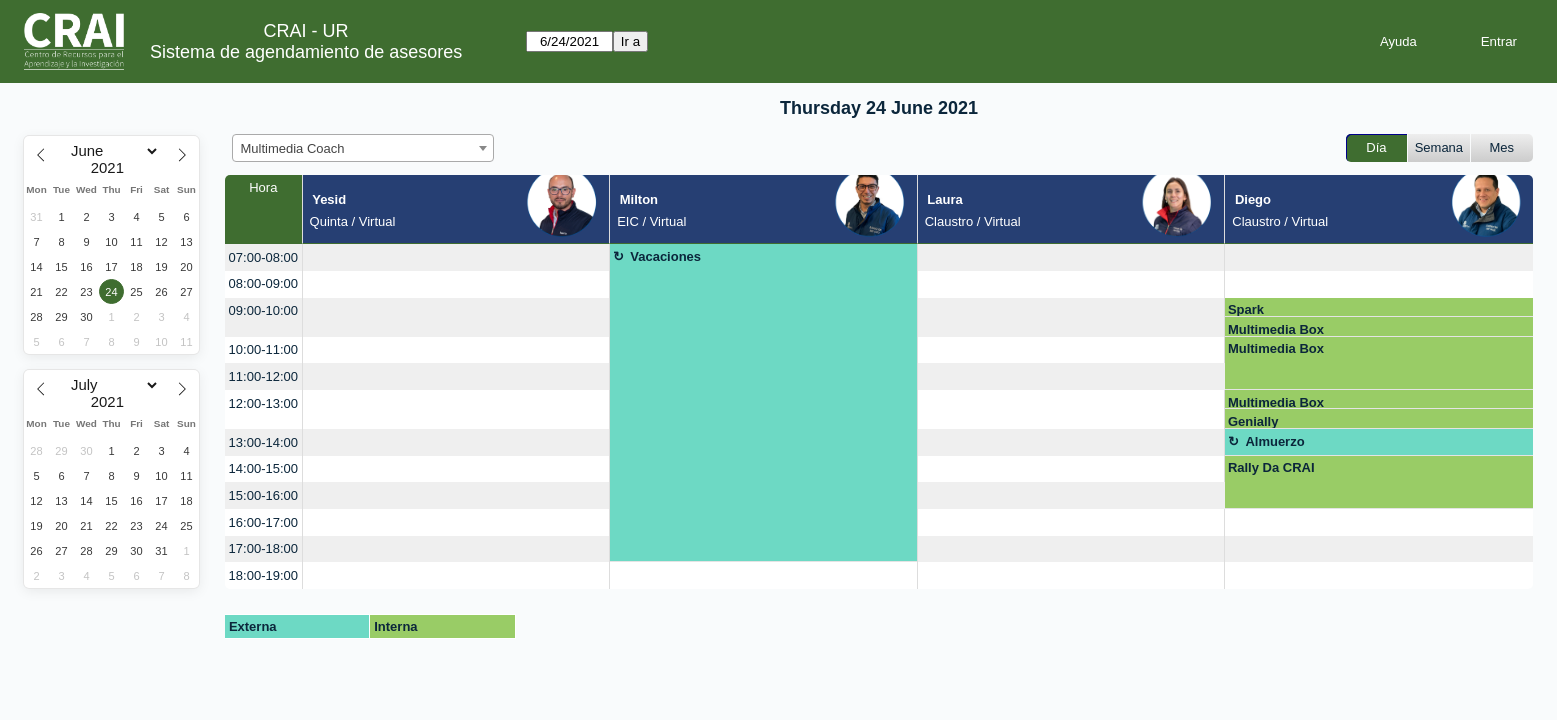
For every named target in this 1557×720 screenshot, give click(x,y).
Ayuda (1398, 41)
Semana (1439, 147)
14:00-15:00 (263, 468)
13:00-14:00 (263, 442)
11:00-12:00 (263, 376)
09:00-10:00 (263, 310)
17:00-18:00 (263, 548)
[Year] (112, 168)
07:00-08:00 (263, 257)
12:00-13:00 (263, 403)
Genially (1253, 421)
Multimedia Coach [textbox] (293, 148)
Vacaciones (665, 256)
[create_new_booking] (456, 257)
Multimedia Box (1276, 329)
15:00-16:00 (263, 495)
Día (1376, 147)
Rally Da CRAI (1271, 467)
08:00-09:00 (263, 283)
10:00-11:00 (263, 349)
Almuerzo (1274, 441)
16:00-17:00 (263, 522)
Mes (1502, 147)
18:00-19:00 (263, 575)
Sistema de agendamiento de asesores (306, 52)
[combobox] (363, 148)
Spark (1246, 309)
